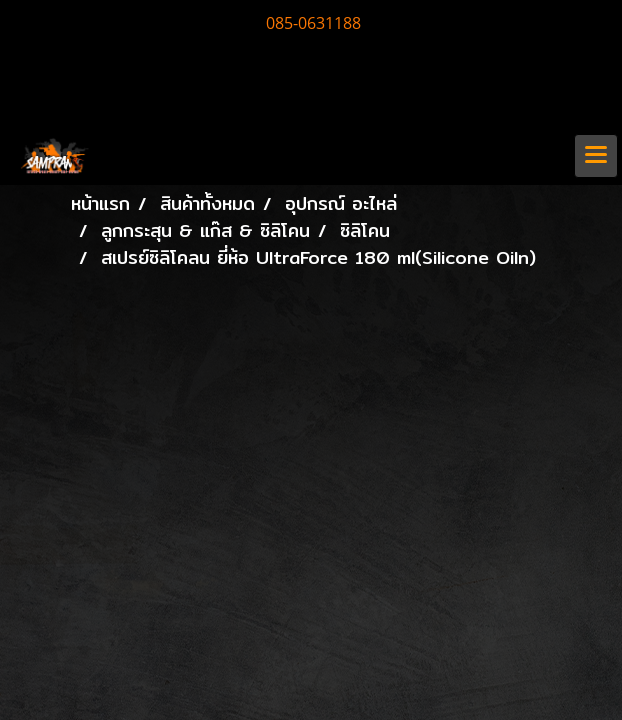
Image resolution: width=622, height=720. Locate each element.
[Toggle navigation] (596, 156)
